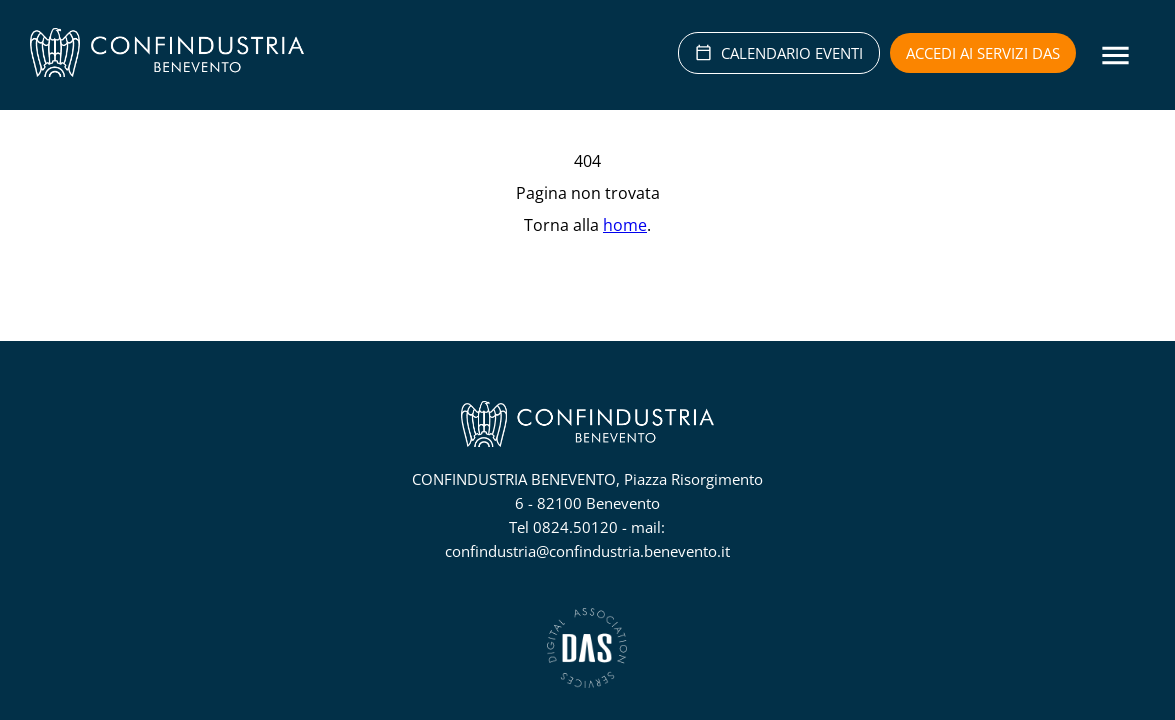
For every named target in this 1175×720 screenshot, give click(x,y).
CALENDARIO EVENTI (779, 53)
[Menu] (1115, 55)
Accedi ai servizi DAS (983, 53)
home (625, 225)
